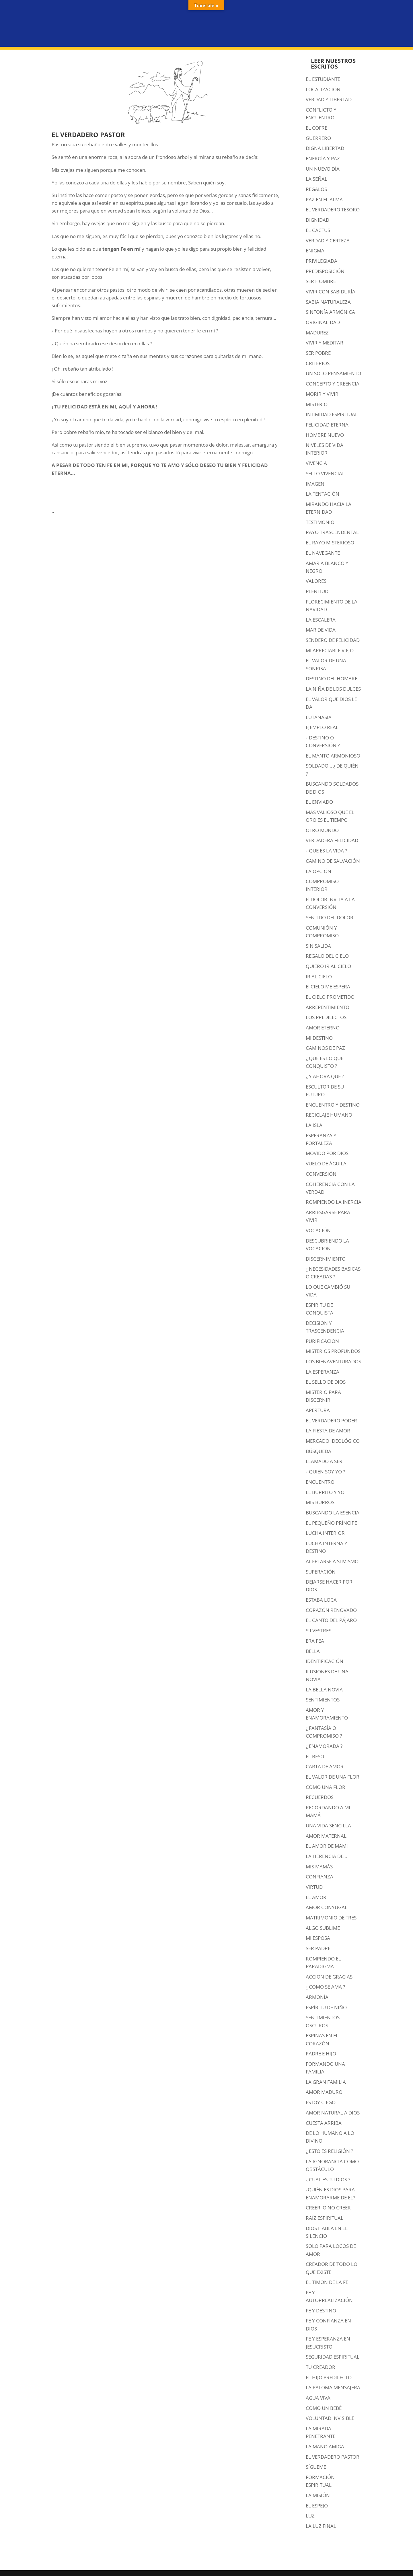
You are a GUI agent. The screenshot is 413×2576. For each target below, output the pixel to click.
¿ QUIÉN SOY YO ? (325, 1471)
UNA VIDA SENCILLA (328, 1825)
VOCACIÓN (318, 1230)
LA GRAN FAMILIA (326, 2082)
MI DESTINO (319, 1038)
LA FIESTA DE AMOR (328, 1430)
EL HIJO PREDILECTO (329, 2377)
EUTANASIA (319, 717)
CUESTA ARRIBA (324, 2123)
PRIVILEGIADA (321, 261)
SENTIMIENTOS (323, 1699)
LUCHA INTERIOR (325, 1533)
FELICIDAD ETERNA (327, 424)
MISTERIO (317, 404)
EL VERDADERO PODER (331, 1420)
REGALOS (316, 189)
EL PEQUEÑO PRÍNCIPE (331, 1523)
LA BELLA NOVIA (324, 1689)
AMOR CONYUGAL (326, 1907)
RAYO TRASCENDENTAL (332, 532)
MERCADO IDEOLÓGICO (333, 1441)
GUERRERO (318, 138)
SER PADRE (318, 1948)
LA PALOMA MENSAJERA (333, 2387)
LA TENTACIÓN (322, 493)
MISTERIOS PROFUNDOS (333, 1351)
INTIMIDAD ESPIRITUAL (332, 414)
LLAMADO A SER (324, 1461)
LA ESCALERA (321, 619)
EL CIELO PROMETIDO (330, 997)
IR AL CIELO (319, 976)
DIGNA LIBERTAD (325, 148)
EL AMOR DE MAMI (327, 1846)
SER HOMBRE (321, 281)
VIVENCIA (316, 463)
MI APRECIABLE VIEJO (330, 650)
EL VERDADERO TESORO (333, 209)
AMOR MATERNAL (326, 1836)
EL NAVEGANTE (323, 553)
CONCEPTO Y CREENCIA (332, 383)
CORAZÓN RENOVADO (331, 1610)
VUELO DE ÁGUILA (326, 1163)
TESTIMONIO (320, 522)
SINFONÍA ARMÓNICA (330, 312)
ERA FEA (315, 1640)
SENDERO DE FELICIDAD (333, 640)
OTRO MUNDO (322, 830)
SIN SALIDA (318, 946)
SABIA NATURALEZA (328, 302)
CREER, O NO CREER (328, 2207)
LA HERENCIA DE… (326, 1856)
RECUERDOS (320, 1797)
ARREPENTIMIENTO (327, 1007)
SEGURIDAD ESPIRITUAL (332, 2356)
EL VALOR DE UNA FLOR (332, 1776)
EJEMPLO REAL (322, 727)
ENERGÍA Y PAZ (323, 158)
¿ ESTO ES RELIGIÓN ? (329, 2151)
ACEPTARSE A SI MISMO (332, 1561)
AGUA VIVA (318, 2397)
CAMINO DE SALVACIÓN (333, 861)
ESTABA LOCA (321, 1599)
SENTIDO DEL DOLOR (329, 917)
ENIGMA (315, 250)
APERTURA (318, 1410)
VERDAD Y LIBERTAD (329, 99)
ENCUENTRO (320, 1482)
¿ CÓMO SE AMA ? (325, 1986)
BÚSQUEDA (318, 1451)
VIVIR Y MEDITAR (324, 342)
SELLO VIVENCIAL (325, 473)
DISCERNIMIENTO (326, 1258)
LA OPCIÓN (318, 871)
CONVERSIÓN (321, 1174)
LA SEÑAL (316, 179)
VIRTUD (314, 1887)
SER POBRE (318, 353)
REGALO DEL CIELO (327, 956)
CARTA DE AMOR (325, 1766)
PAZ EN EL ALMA (324, 199)
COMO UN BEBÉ (324, 2408)
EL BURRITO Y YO (325, 1492)
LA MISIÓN (318, 2495)
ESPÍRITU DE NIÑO (326, 2007)
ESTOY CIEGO (321, 2102)
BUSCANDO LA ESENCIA (332, 1512)
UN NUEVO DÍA (323, 168)
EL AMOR (316, 1897)
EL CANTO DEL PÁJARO (331, 1620)
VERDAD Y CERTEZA (328, 240)
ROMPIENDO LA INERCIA (333, 1202)
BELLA (313, 1651)
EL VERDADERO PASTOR (332, 2457)
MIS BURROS (320, 1502)
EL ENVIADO (319, 802)
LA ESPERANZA (322, 1371)
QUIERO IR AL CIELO (328, 966)
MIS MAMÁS (319, 1866)
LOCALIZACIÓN (323, 89)
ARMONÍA (317, 1997)
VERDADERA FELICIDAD (332, 840)
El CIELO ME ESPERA (328, 986)
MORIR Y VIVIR (322, 394)
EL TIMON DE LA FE (327, 2282)
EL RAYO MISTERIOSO (330, 542)
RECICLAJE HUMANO (329, 1114)
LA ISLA (314, 1125)
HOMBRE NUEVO (325, 435)
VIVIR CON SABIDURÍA (330, 291)
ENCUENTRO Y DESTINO (333, 1104)
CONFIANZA (319, 1876)
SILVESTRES (318, 1630)
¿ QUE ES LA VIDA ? (326, 850)
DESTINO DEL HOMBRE (331, 678)
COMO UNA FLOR (325, 1787)
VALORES (316, 581)
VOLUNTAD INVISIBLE (330, 2418)
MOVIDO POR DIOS (327, 1153)
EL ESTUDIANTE (323, 79)
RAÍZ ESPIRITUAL (324, 2218)
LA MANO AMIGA (325, 2446)
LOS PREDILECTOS (326, 1017)
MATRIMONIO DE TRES (331, 1917)
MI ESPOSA (318, 1938)
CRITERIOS (318, 363)
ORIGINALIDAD (323, 322)
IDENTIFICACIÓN (324, 1661)
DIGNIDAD (317, 220)
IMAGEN (315, 483)
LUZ (310, 2515)
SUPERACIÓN (321, 1571)
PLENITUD (317, 591)
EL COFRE (316, 127)
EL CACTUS (318, 230)
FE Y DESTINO (321, 2310)
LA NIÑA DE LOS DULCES (333, 689)
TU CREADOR (320, 2367)
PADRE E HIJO (321, 2053)
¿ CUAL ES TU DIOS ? (328, 2179)
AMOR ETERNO (323, 1027)
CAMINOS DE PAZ (325, 1048)
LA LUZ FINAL (321, 2526)
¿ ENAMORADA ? (324, 1746)
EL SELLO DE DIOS (326, 1381)
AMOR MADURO (324, 2092)
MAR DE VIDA (321, 629)
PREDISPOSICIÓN (325, 271)
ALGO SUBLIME (323, 1928)
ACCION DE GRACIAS (329, 1976)
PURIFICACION (322, 1341)
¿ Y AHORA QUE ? (325, 1076)
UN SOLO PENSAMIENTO (333, 373)
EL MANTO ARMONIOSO (333, 755)
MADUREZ (317, 332)
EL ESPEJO (317, 2505)
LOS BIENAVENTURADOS (333, 1361)
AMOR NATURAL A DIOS (333, 2112)
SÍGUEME (316, 2467)
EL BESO (315, 1756)
